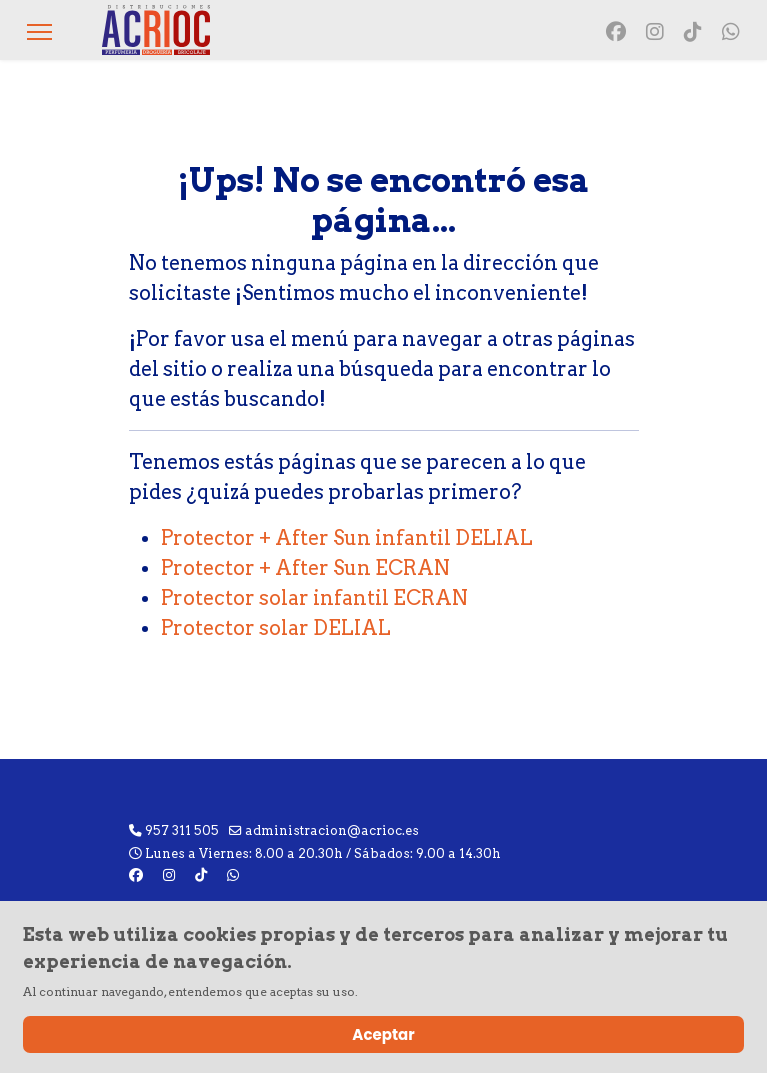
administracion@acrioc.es (332, 830)
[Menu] (39, 32)
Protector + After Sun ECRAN (305, 568)
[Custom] (731, 32)
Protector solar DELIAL (276, 628)
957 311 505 (182, 830)
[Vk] (693, 32)
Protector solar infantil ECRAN (314, 598)
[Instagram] (655, 32)
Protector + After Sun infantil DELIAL (347, 538)
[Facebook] (616, 32)
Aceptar (383, 1034)
